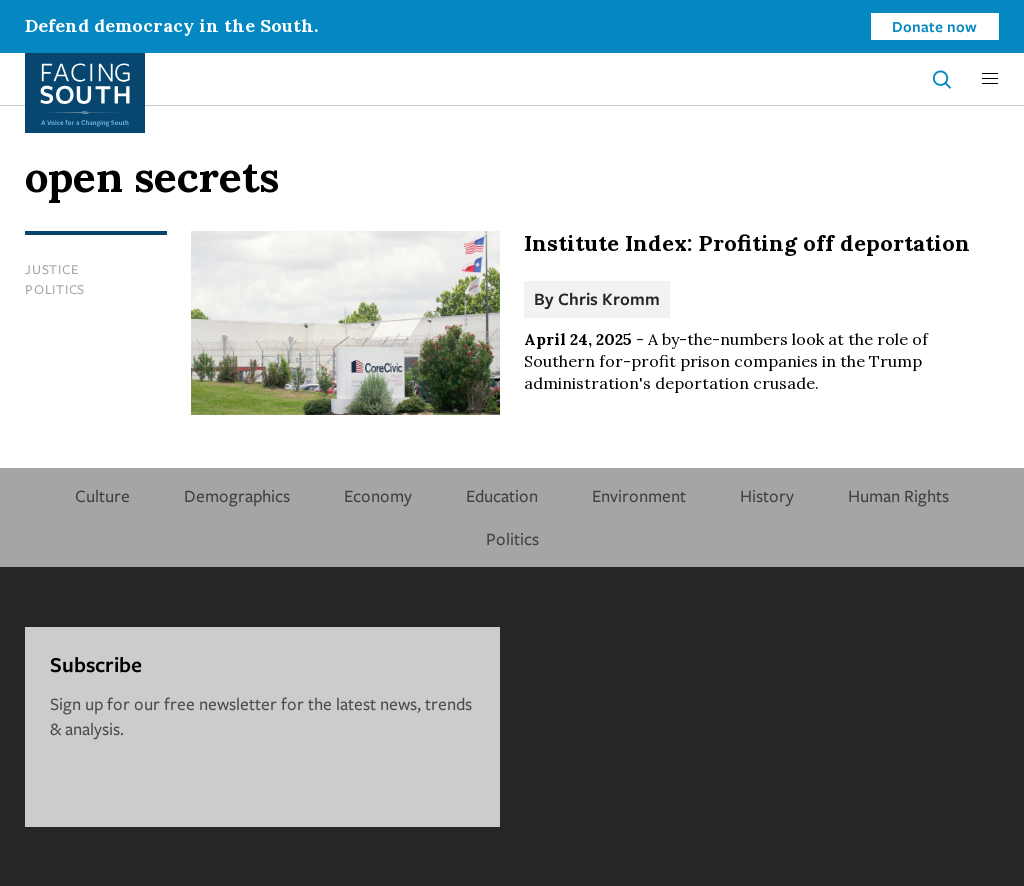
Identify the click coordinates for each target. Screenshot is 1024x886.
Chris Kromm (609, 298)
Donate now (934, 26)
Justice (51, 269)
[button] (990, 79)
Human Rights (898, 495)
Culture (102, 495)
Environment (639, 495)
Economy (378, 495)
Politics (55, 289)
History (767, 495)
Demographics (237, 495)
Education (502, 495)
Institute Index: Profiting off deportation (747, 243)
